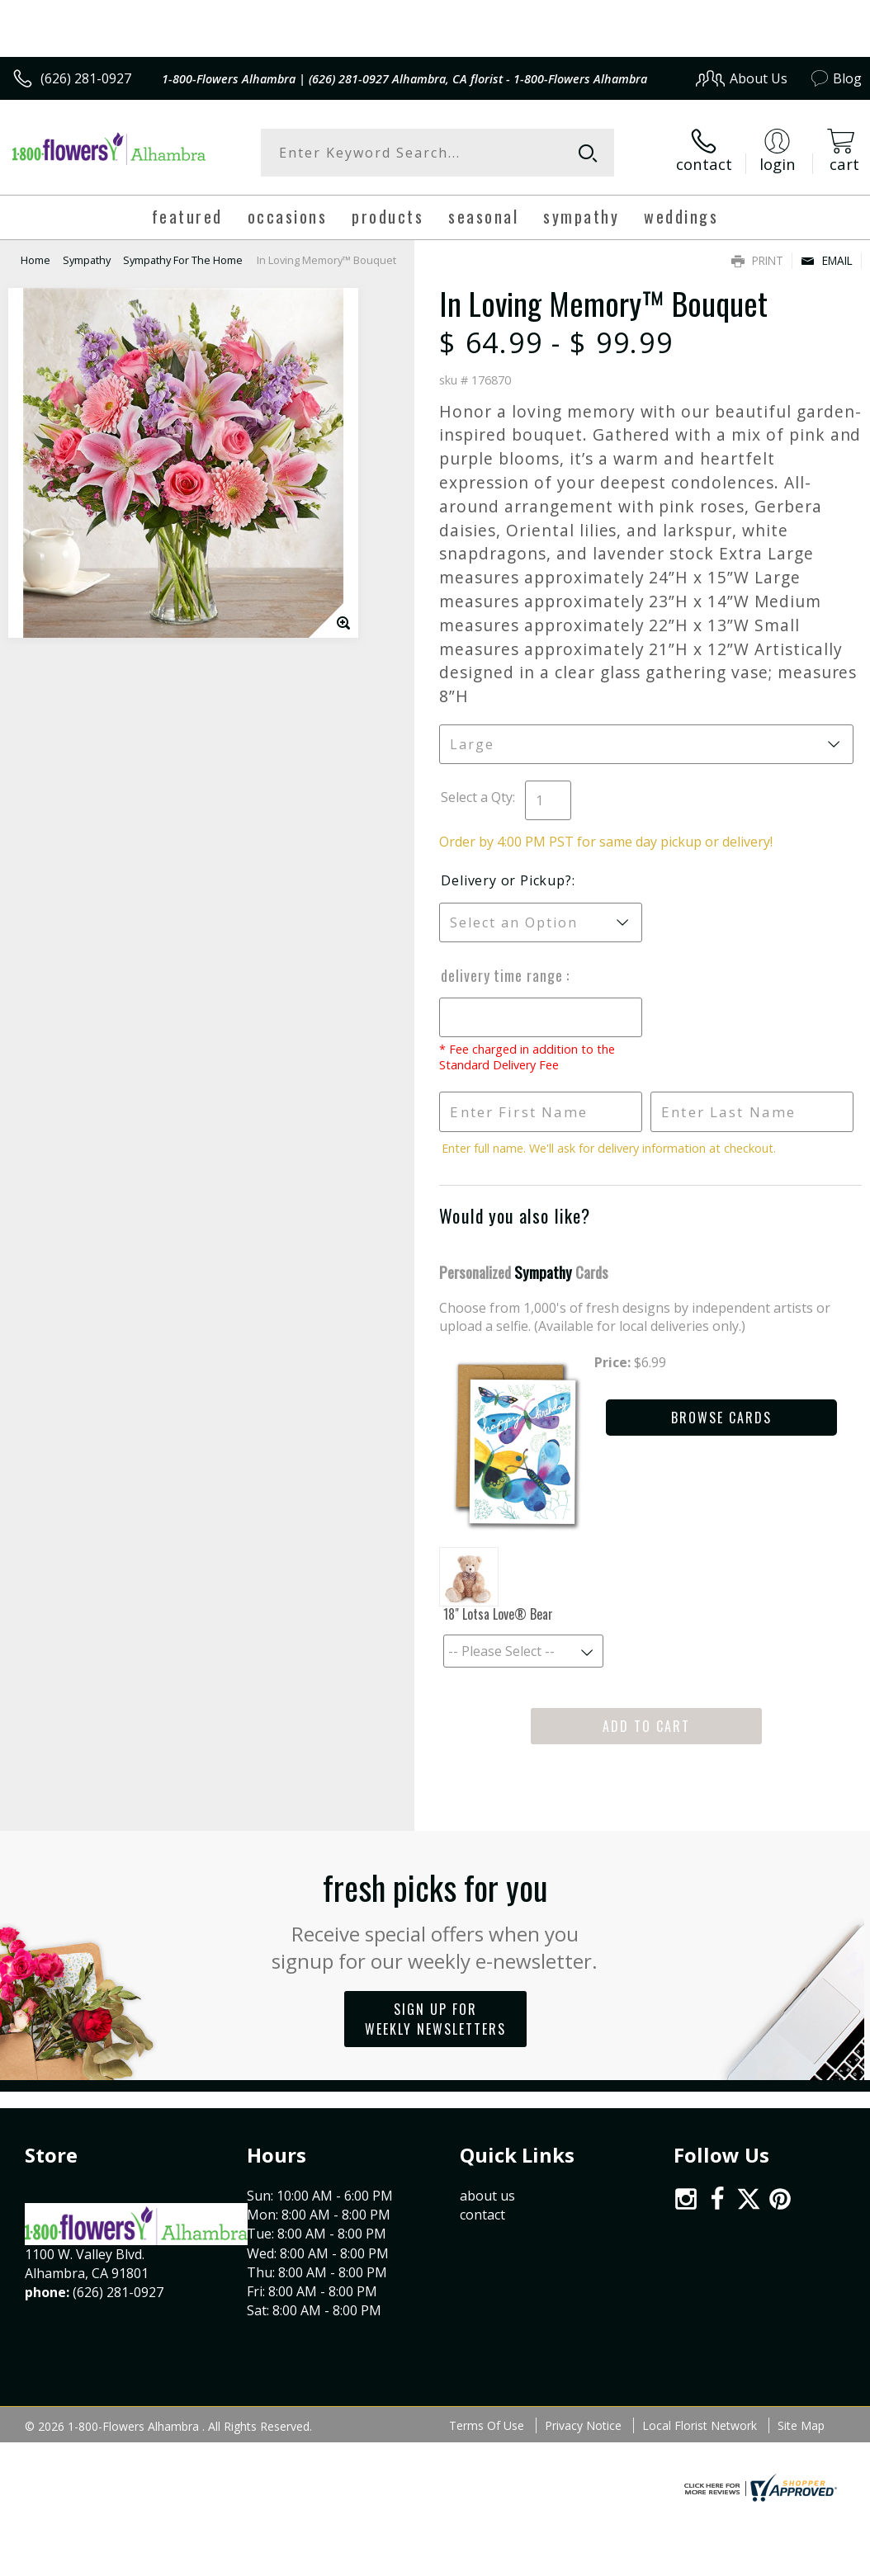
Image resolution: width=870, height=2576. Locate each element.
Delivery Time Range (503, 975)
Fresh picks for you (435, 1918)
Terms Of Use (486, 2425)
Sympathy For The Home (183, 259)
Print (757, 260)
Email (827, 260)
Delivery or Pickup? (506, 880)
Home (35, 259)
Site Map (801, 2425)
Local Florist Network (699, 2425)
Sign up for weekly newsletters (435, 2019)
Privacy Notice (583, 2425)
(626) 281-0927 (85, 78)
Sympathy (87, 259)
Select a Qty (477, 797)
